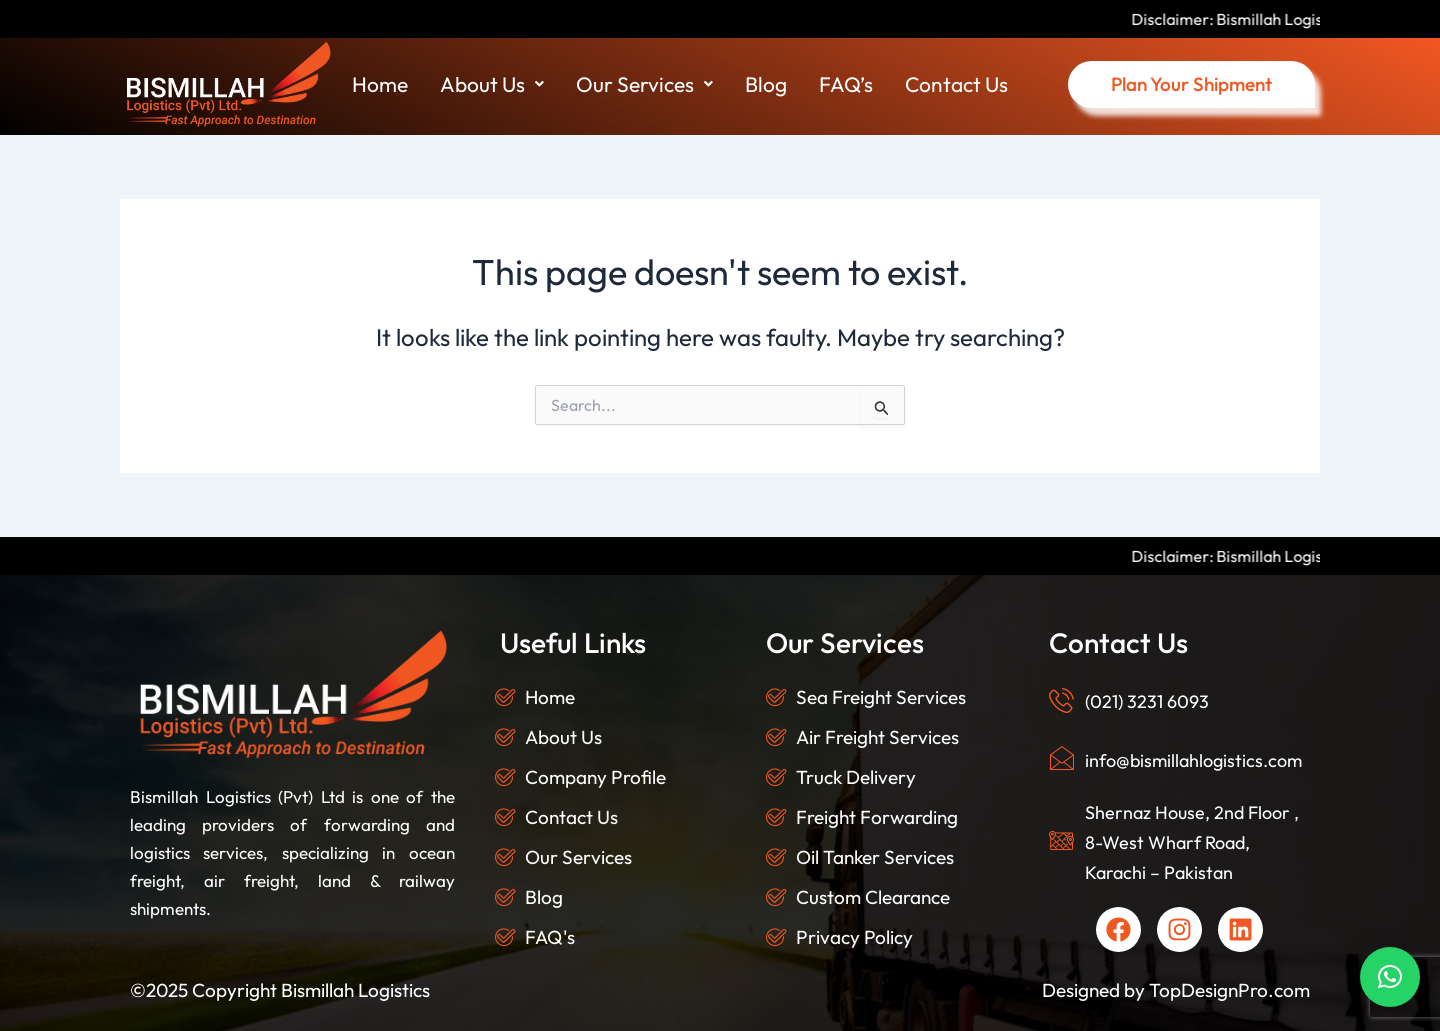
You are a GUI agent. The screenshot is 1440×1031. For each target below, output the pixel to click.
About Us (492, 84)
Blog (766, 84)
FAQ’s (846, 84)
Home (380, 84)
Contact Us (956, 84)
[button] (492, 84)
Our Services (644, 84)
